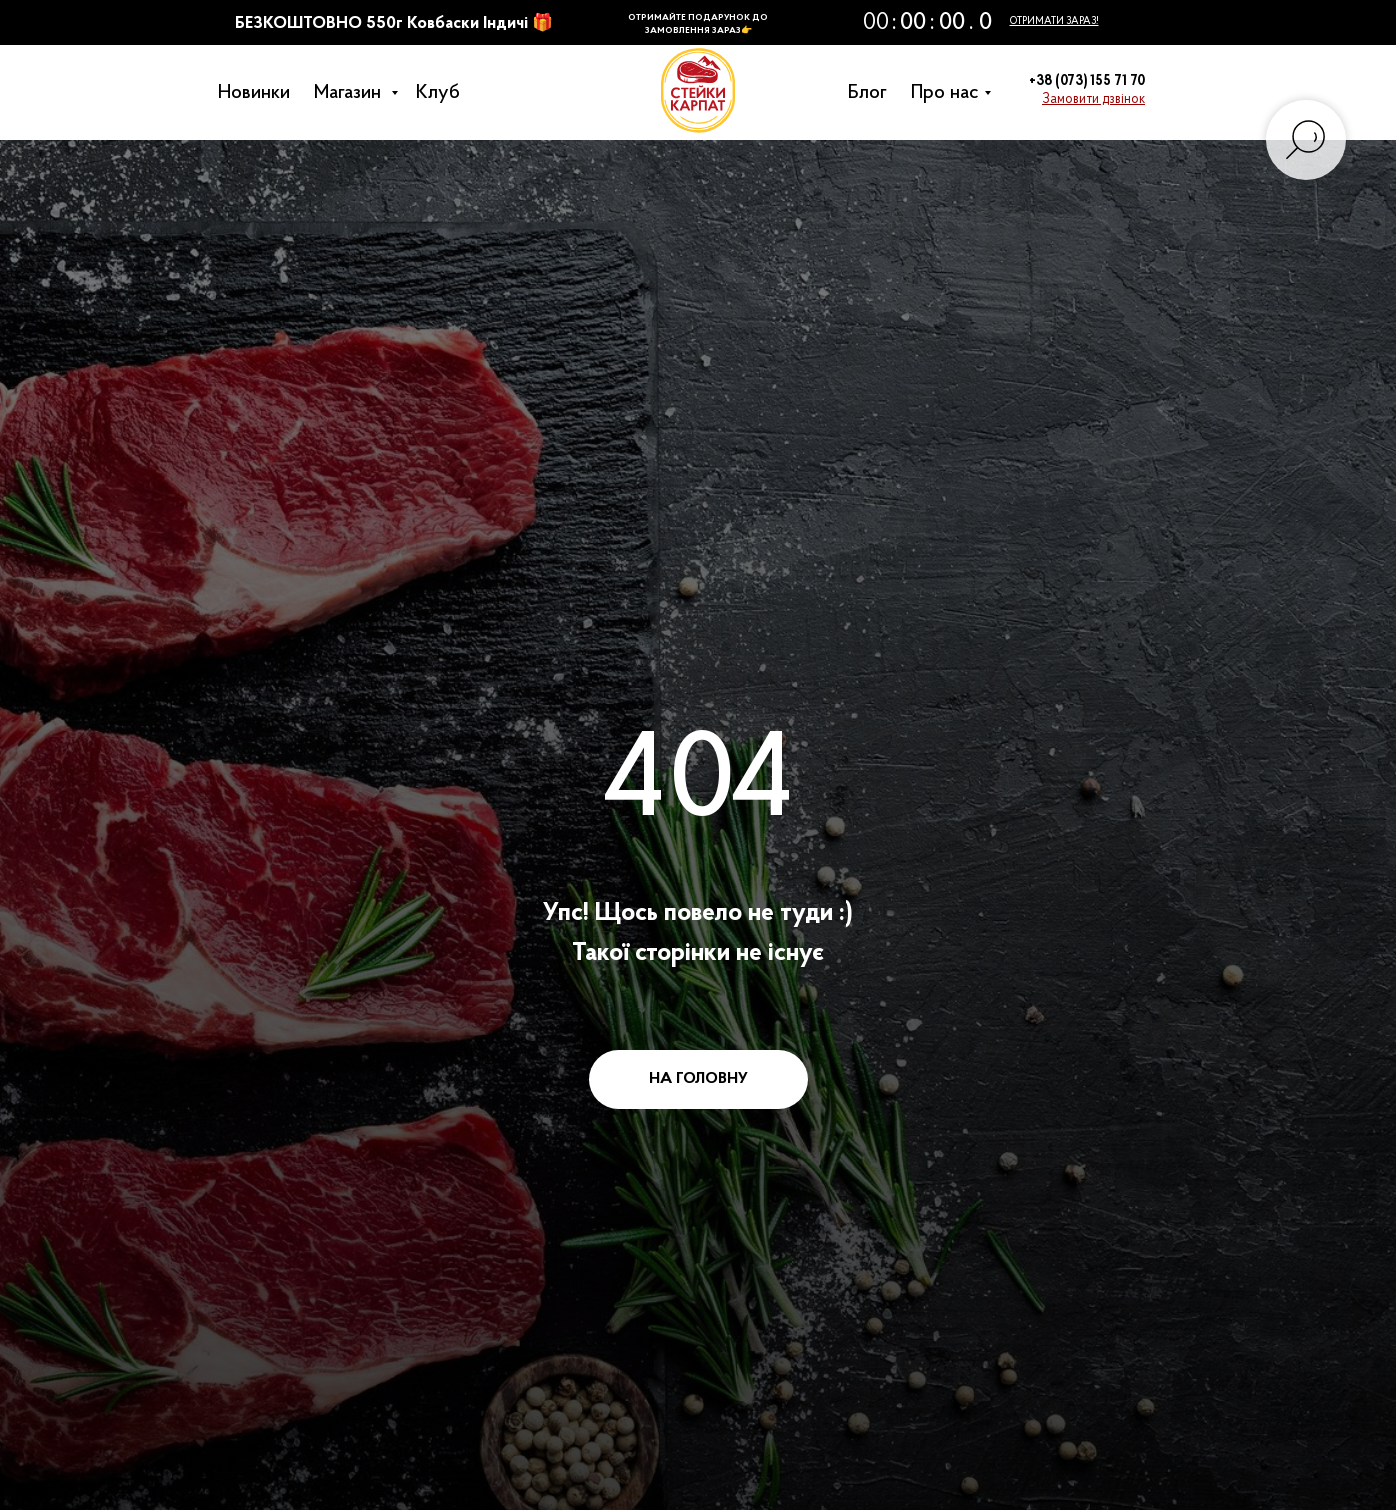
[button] (1093, 99)
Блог (872, 93)
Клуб (443, 93)
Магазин (355, 93)
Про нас (950, 93)
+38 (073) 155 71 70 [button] (1087, 81)
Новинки (259, 93)
